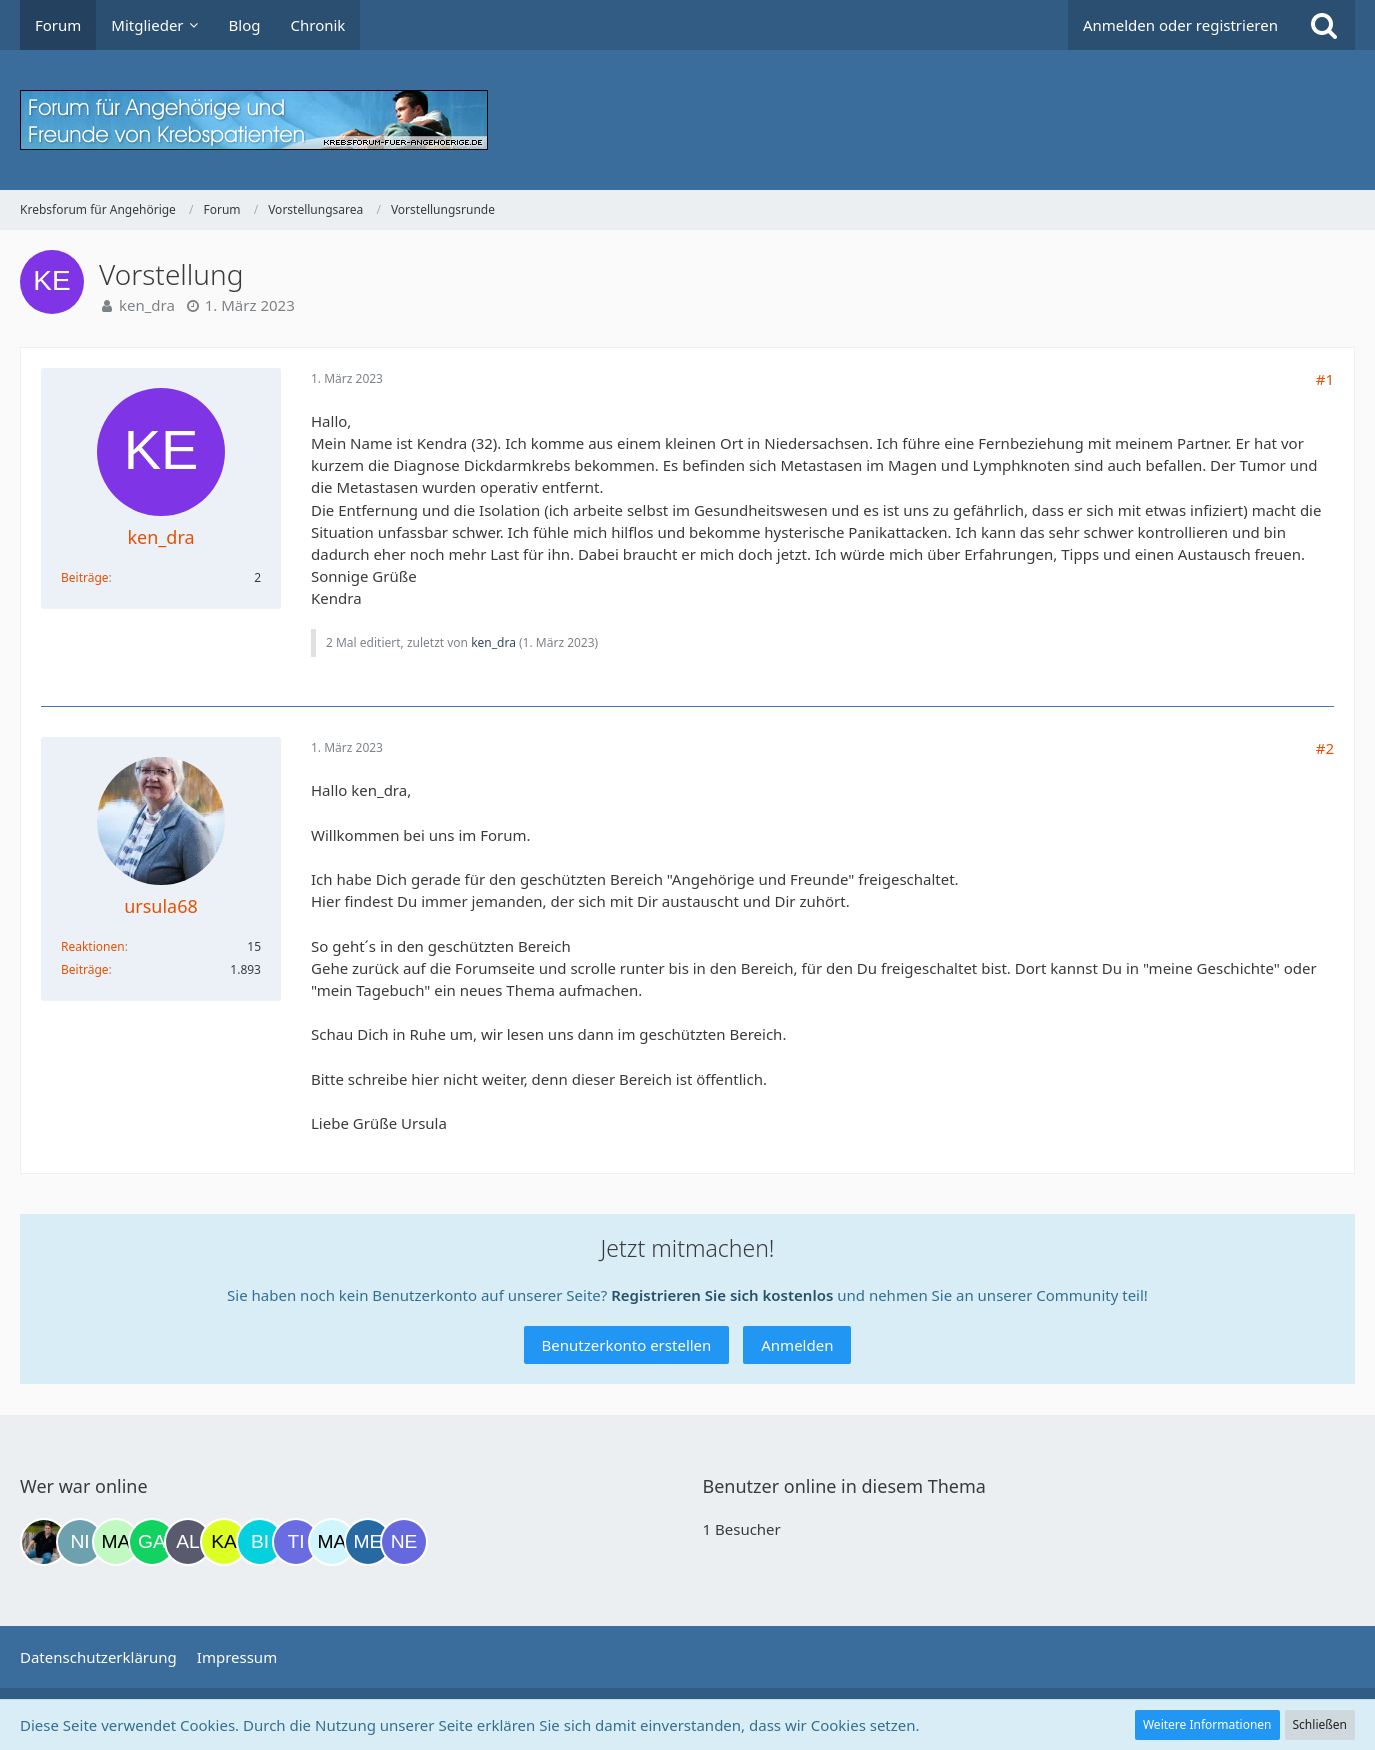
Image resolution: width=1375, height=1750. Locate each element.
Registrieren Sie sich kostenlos (722, 1295)
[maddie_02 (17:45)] (116, 1542)
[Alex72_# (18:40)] (188, 1542)
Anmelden (797, 1345)
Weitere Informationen (1207, 1724)
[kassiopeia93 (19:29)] (224, 1542)
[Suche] (1324, 25)
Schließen (1320, 1724)
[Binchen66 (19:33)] (260, 1542)
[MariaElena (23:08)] (332, 1542)
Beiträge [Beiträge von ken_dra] (85, 577)
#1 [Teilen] (1325, 379)
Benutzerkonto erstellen (627, 1345)
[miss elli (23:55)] (368, 1542)
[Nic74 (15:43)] (80, 1542)
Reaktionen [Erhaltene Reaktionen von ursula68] (93, 946)
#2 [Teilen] (1325, 748)
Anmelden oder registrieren (1180, 25)
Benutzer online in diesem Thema (844, 1486)
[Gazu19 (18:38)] (152, 1542)
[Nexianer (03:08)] (404, 1542)
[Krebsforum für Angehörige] (687, 120)
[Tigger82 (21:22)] (296, 1542)
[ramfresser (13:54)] (44, 1542)
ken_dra (147, 305)
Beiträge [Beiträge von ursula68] (85, 969)
